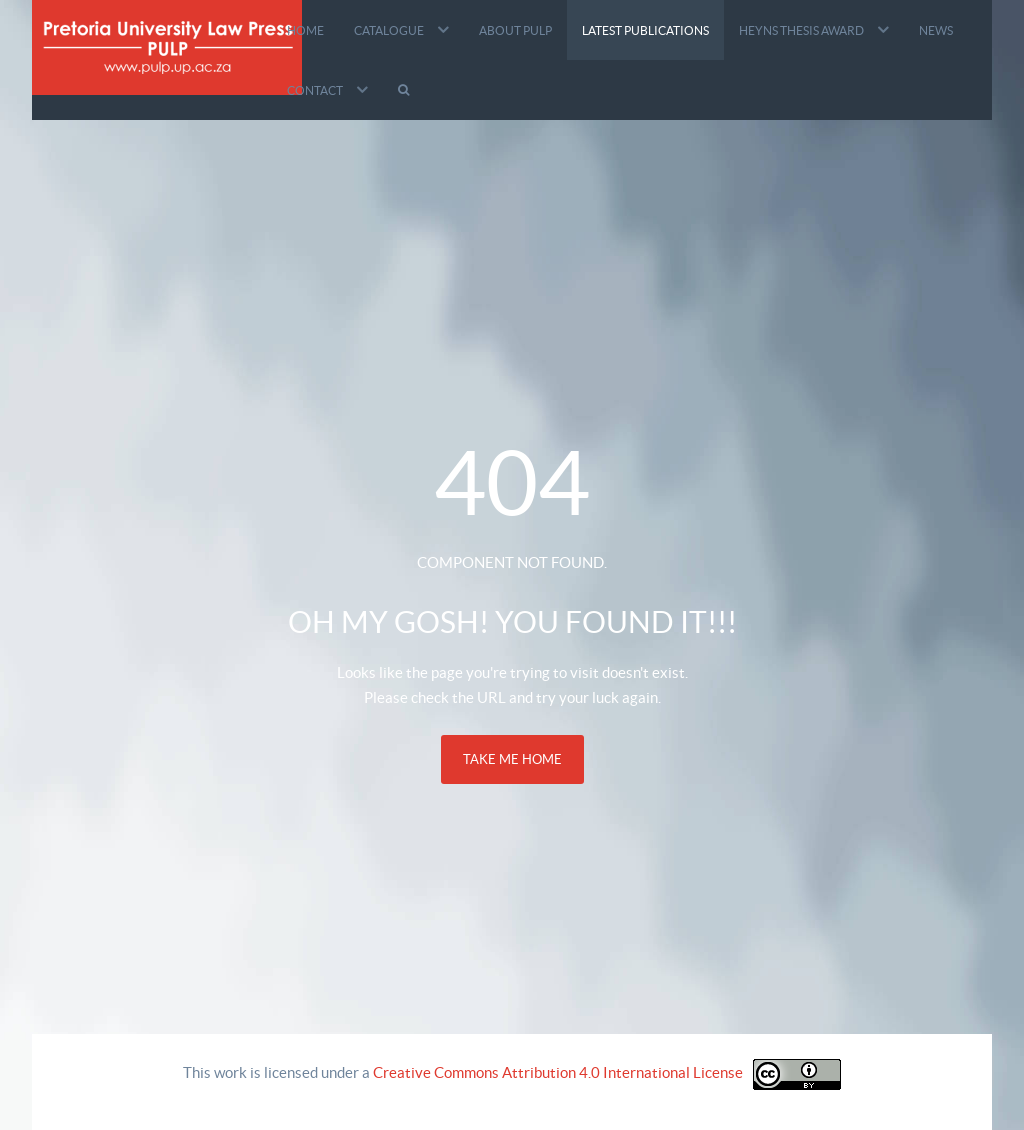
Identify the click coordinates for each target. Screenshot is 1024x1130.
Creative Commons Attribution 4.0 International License (558, 1072)
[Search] (406, 90)
